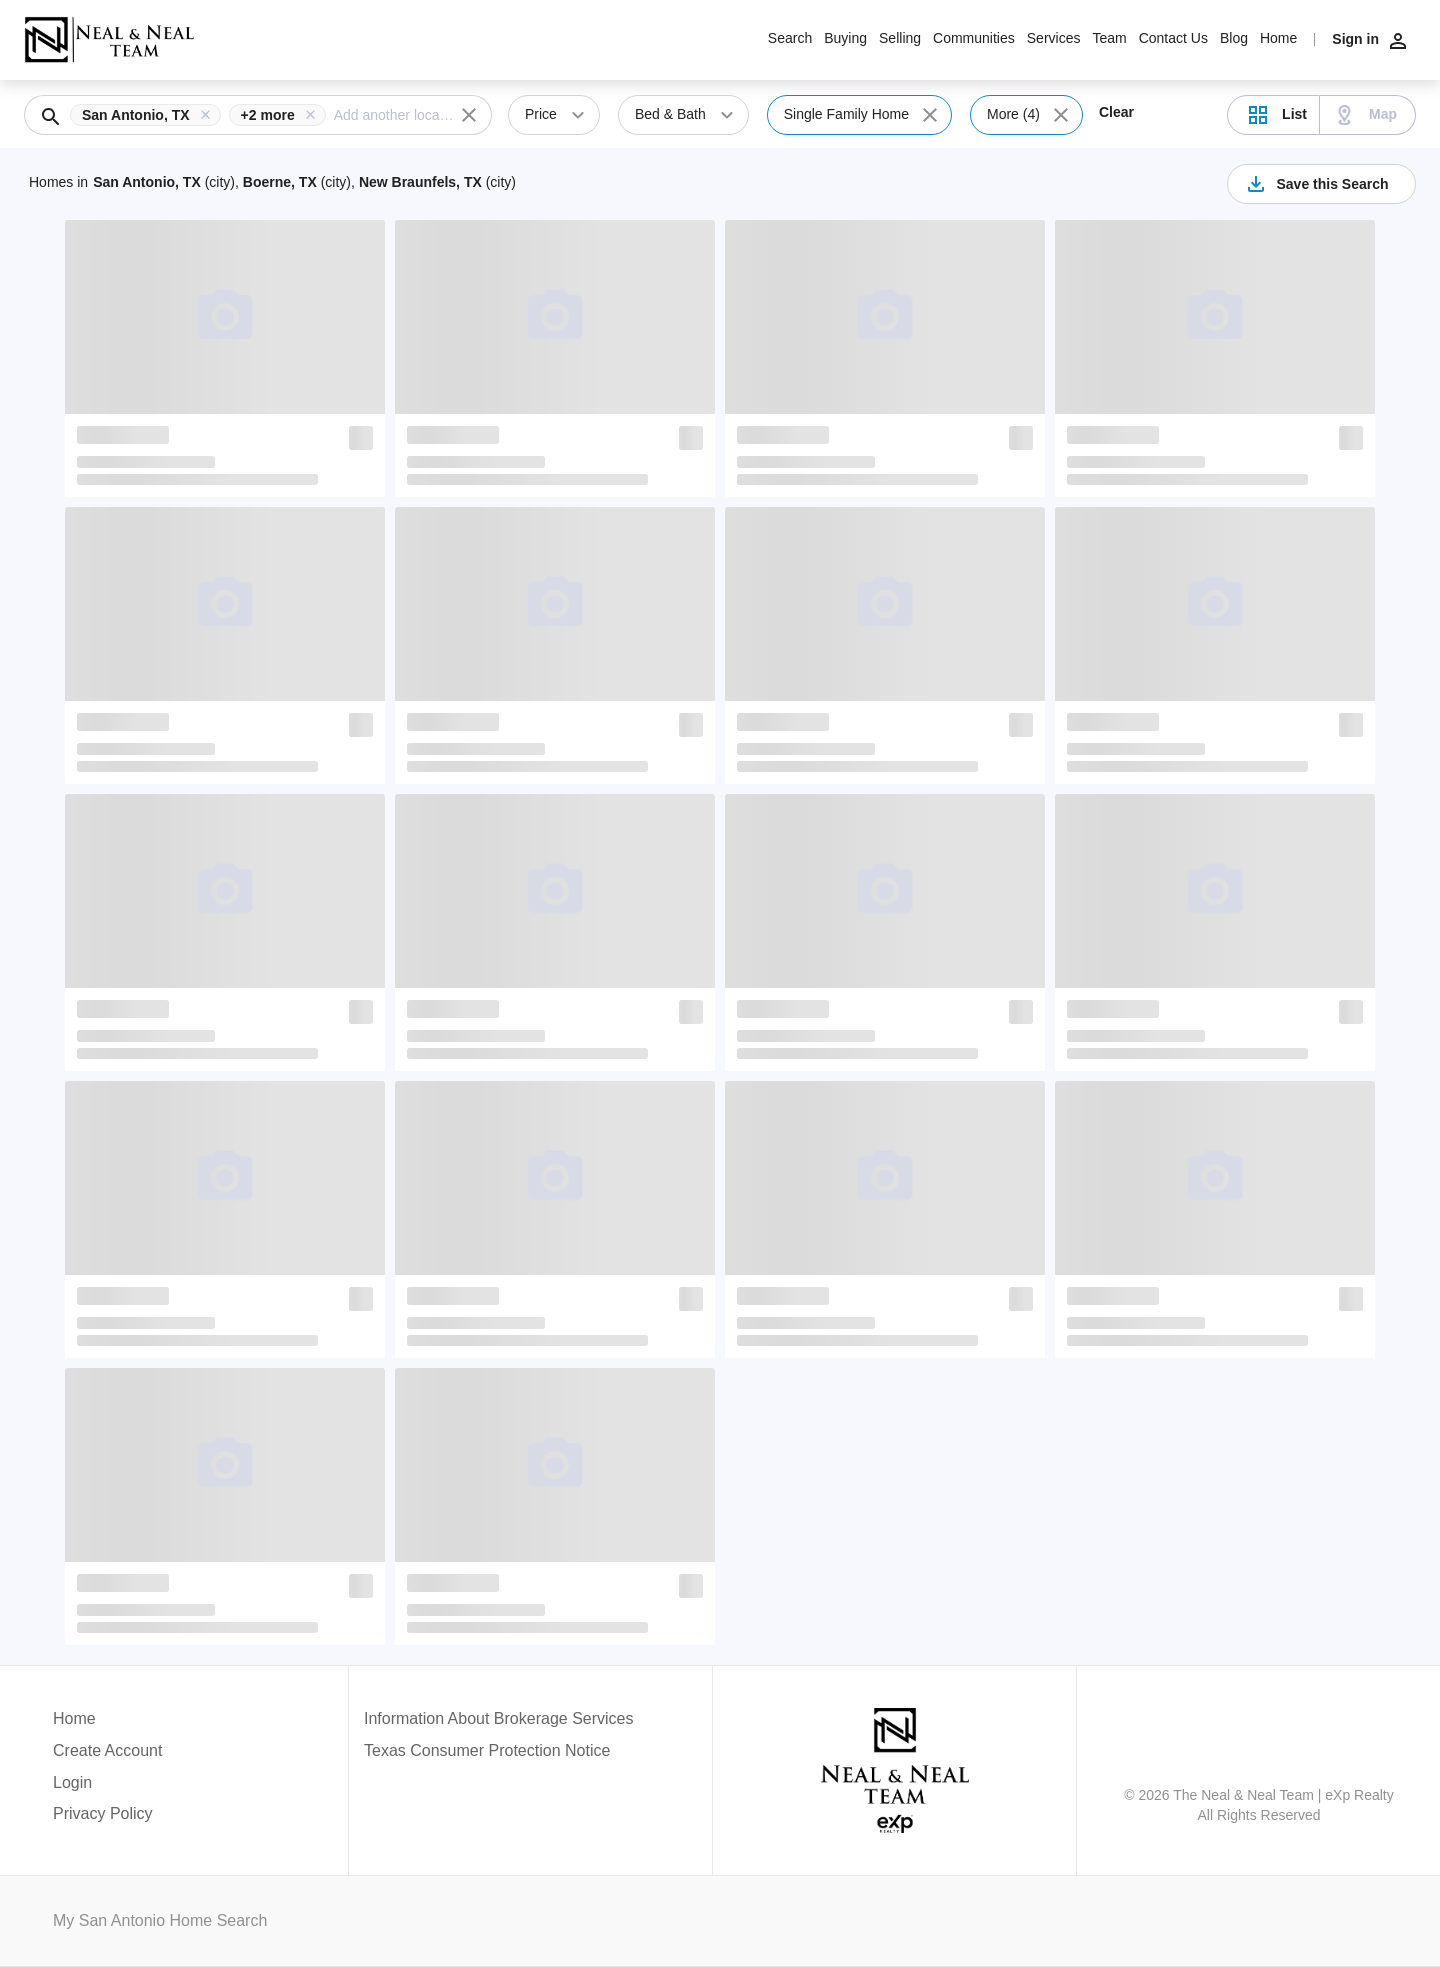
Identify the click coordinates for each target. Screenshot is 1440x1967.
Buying (845, 38)
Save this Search (1316, 184)
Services (1054, 38)
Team (1109, 38)
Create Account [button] (107, 1750)
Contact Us (1173, 38)
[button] (149, 115)
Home (1278, 38)
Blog (1234, 38)
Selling (900, 38)
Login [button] (72, 1782)
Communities (974, 38)
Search (790, 38)
